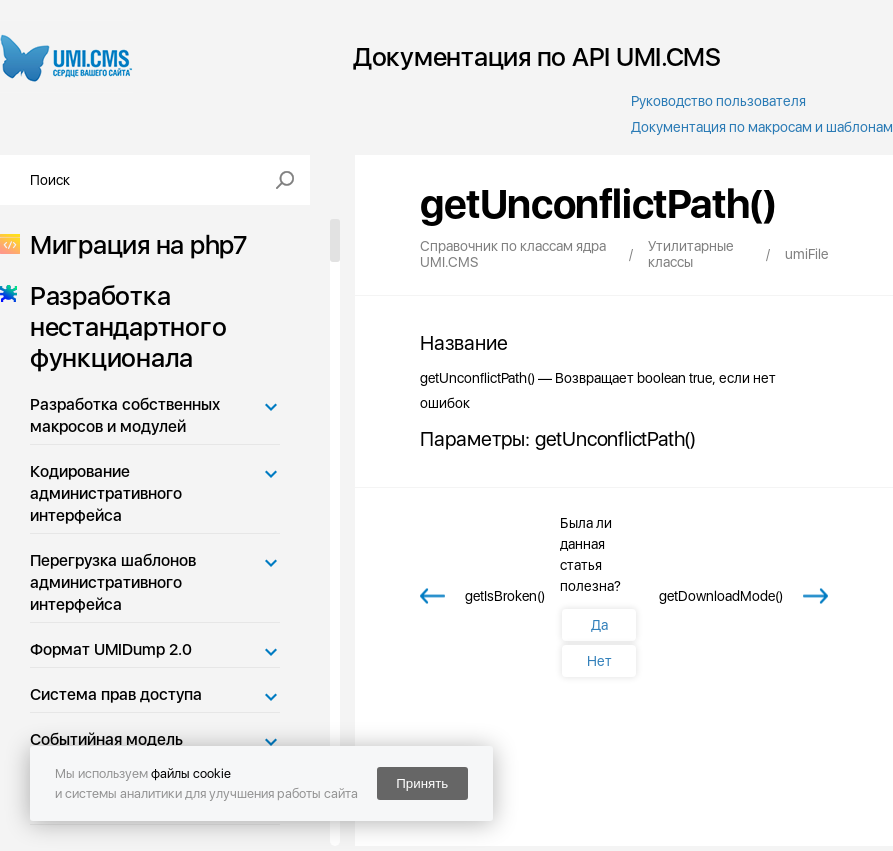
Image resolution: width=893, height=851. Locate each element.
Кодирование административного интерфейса (106, 493)
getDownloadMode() (721, 596)
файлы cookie (191, 773)
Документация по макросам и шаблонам (762, 127)
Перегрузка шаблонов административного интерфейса (113, 582)
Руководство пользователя (718, 101)
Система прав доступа (116, 694)
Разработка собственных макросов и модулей (125, 415)
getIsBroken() (505, 596)
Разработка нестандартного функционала (122, 326)
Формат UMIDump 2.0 (111, 649)
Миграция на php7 (132, 244)
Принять (422, 783)
